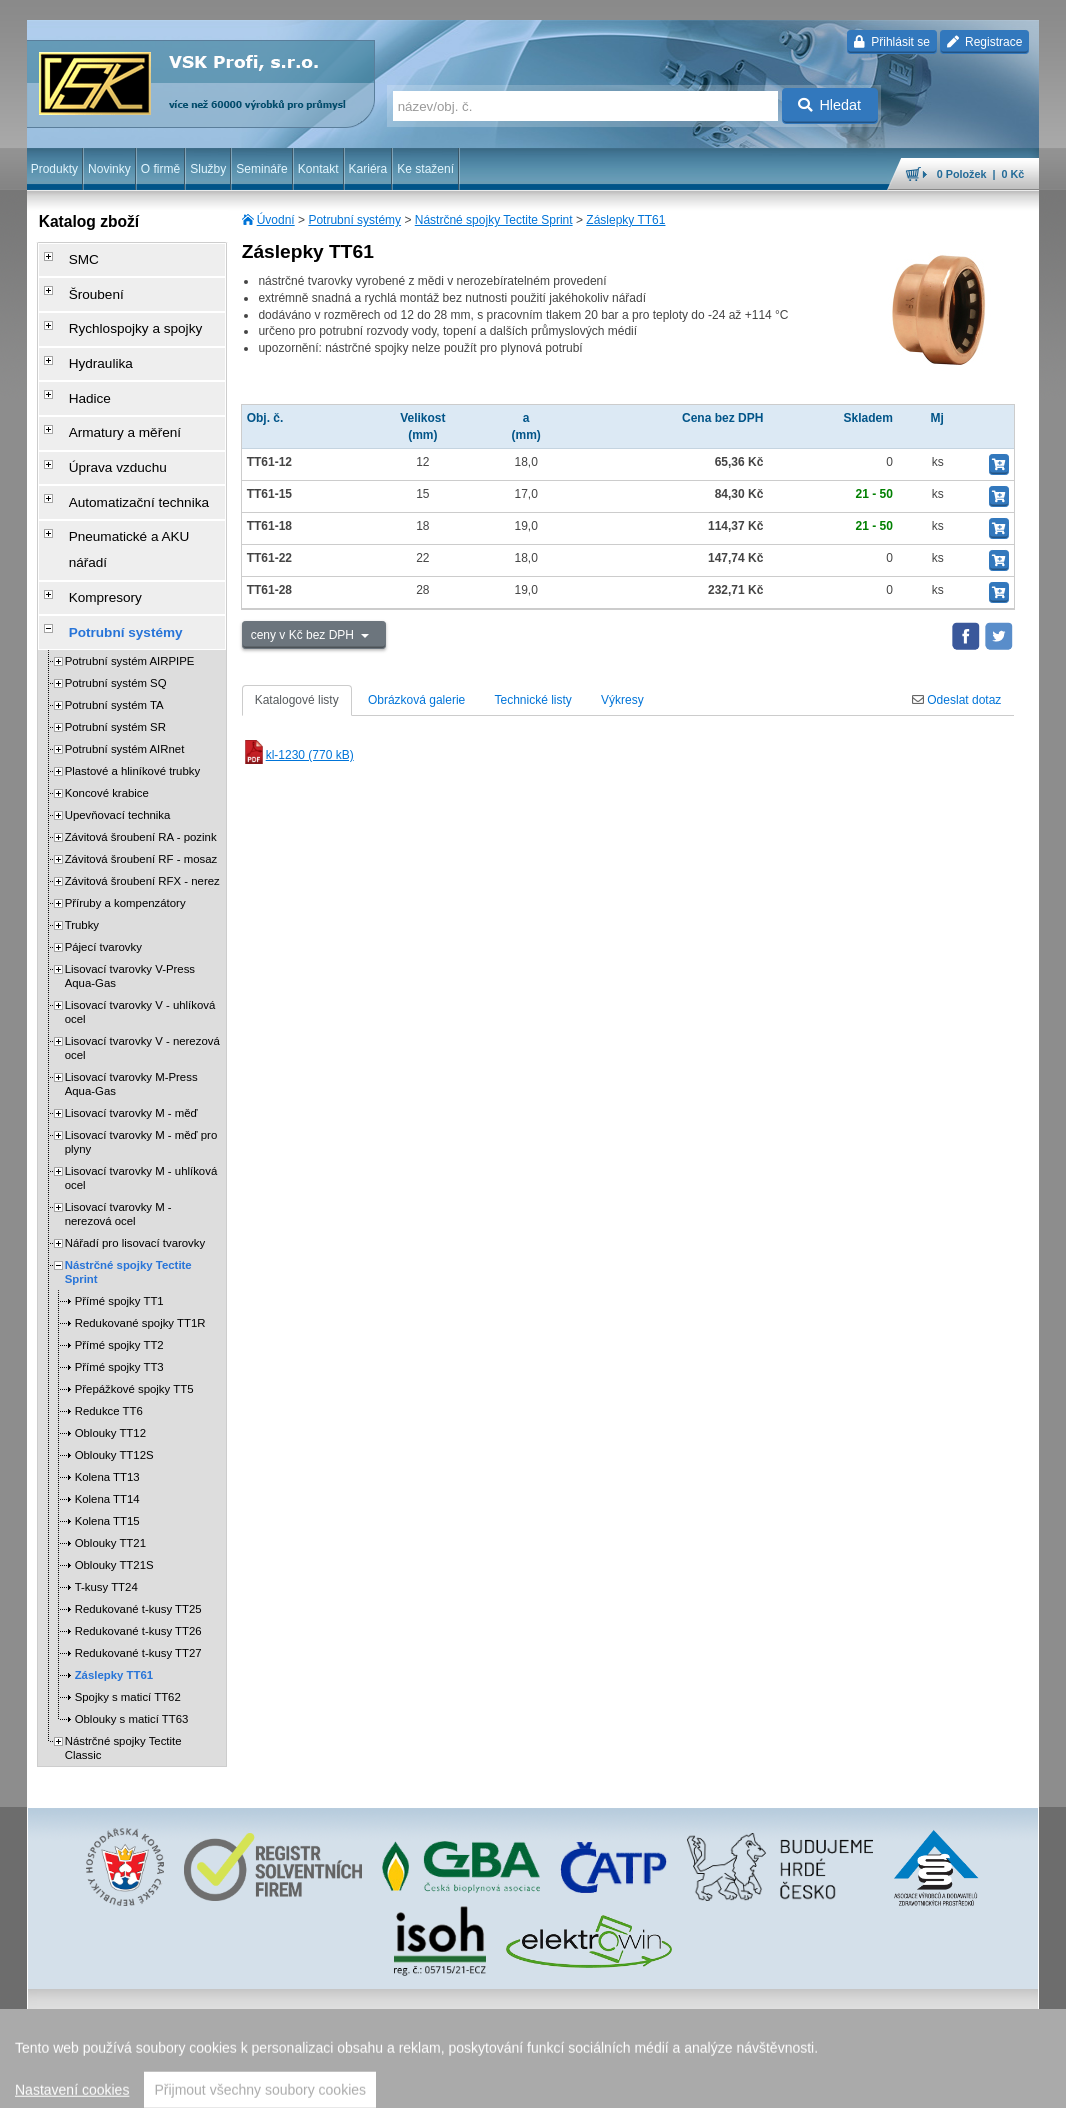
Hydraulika (87, 341)
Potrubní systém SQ (116, 584)
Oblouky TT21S (114, 1466)
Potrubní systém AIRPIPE (130, 562)
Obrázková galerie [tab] (416, 700)
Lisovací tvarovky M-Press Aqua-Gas (131, 985)
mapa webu (832, 2083)
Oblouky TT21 (110, 1444)
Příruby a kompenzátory (125, 804)
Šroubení (83, 285)
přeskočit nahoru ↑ (984, 2083)
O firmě (160, 169)
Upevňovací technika (118, 716)
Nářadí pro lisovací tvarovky (135, 1144)
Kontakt (318, 169)
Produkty (54, 169)
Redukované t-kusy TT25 (138, 1510)
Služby (208, 169)
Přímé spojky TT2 (119, 1246)
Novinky (109, 169)
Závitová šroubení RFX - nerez (142, 782)
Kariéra (368, 169)
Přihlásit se (891, 42)
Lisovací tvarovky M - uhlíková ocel (141, 1079)
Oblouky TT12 (110, 1334)
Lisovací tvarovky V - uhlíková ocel (140, 913)
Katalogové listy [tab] (297, 700)
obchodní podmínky (371, 2083)
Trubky (82, 826)
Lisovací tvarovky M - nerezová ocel (118, 1115)
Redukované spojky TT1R (140, 1224)
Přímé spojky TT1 (119, 1202)
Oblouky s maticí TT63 (132, 1620)
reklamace (585, 2083)
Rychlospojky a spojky (118, 313)
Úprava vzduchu (102, 425)
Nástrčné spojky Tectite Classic (123, 1649)
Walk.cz (155, 2083)
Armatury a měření (108, 397)
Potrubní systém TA (114, 606)
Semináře (261, 169)
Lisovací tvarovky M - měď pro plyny (141, 1043)
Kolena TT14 (107, 1400)
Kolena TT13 (107, 1378)
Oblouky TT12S (114, 1356)
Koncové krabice (107, 694)
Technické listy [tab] (532, 700)
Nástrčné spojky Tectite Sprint (494, 220)
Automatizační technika (121, 453)
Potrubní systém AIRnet (125, 650)
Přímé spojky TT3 (119, 1268)
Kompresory (91, 509)
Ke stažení (425, 169)
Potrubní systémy (354, 220)
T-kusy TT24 (106, 1488)
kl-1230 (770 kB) (298, 755)
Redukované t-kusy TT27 (138, 1554)
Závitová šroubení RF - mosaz (141, 760)
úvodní (776, 2083)
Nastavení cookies (266, 2083)
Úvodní (276, 220)
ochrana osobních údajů (490, 2083)
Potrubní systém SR (115, 628)
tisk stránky (899, 2083)
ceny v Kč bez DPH (304, 635)
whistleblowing (657, 2083)
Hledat (829, 105)
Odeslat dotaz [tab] (956, 700)
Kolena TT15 (107, 1422)
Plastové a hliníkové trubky (133, 672)
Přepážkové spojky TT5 (134, 1290)
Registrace (984, 42)
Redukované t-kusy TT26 (138, 1532)
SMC (72, 257)
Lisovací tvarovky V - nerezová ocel (142, 949)
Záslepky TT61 (625, 220)
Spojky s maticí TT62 (128, 1598)
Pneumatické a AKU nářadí (131, 481)
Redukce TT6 (109, 1312)
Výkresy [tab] (622, 700)
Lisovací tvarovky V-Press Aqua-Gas (130, 877)
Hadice (77, 369)
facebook (727, 2083)
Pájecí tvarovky (103, 848)
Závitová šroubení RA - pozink (141, 738)
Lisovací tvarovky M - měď (131, 1014)
